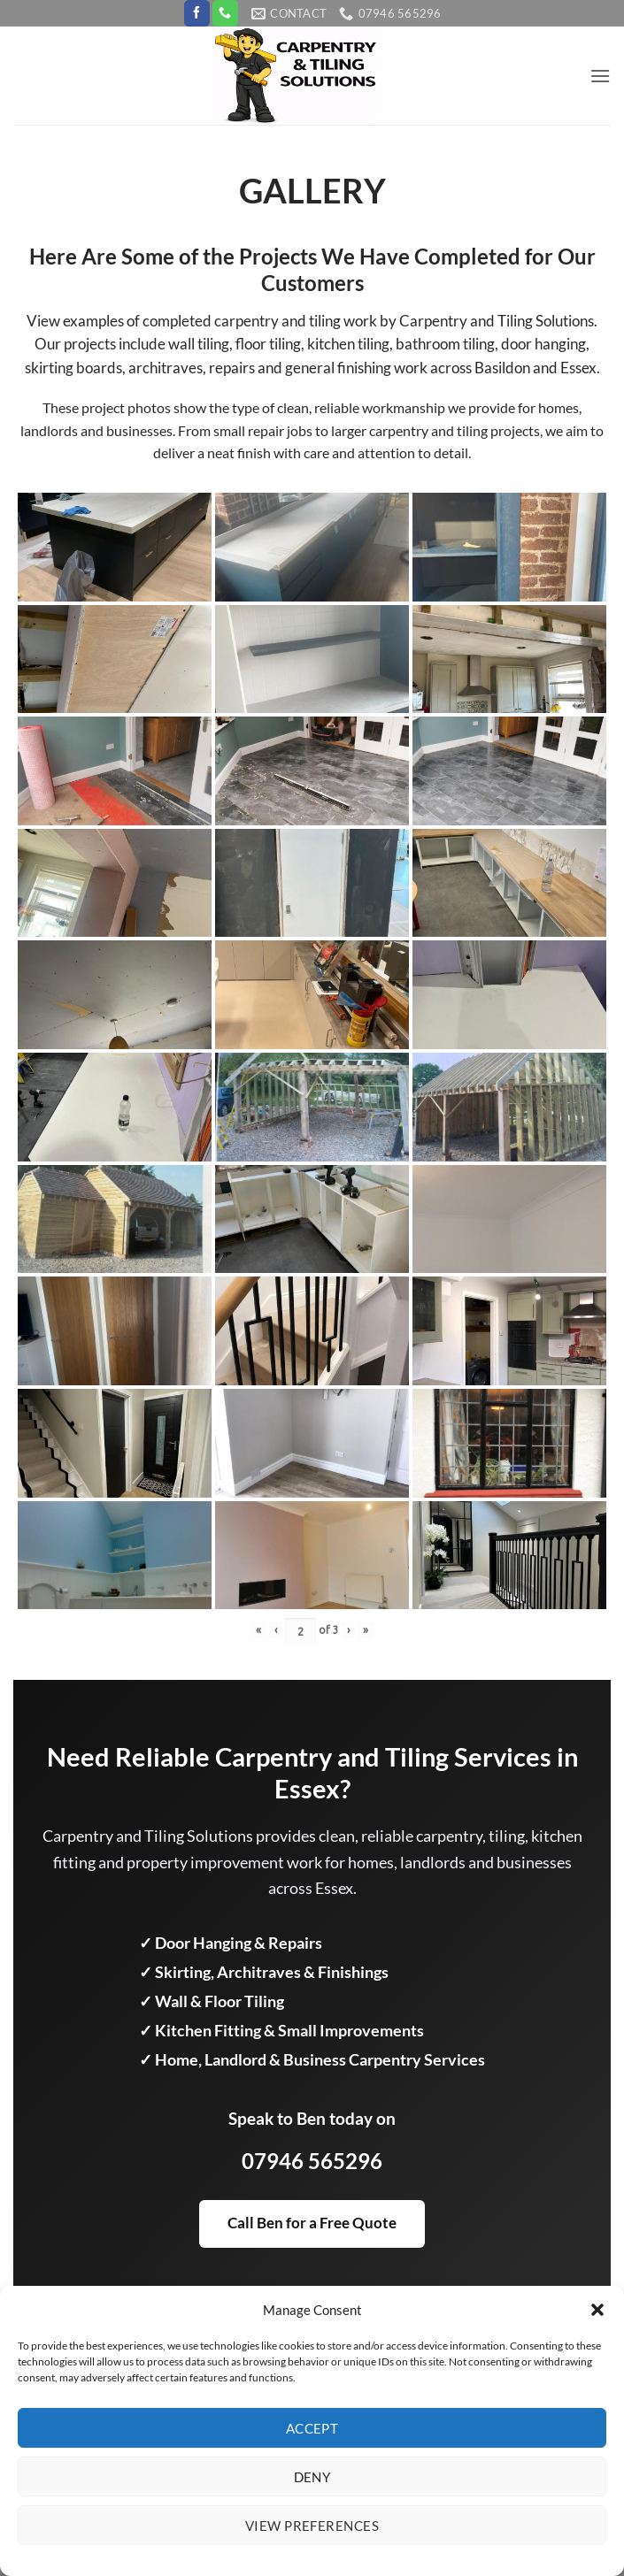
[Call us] (225, 13)
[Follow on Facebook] (197, 13)
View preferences (312, 2526)
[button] (597, 2310)
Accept (312, 2428)
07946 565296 (312, 2161)
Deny (312, 2477)
